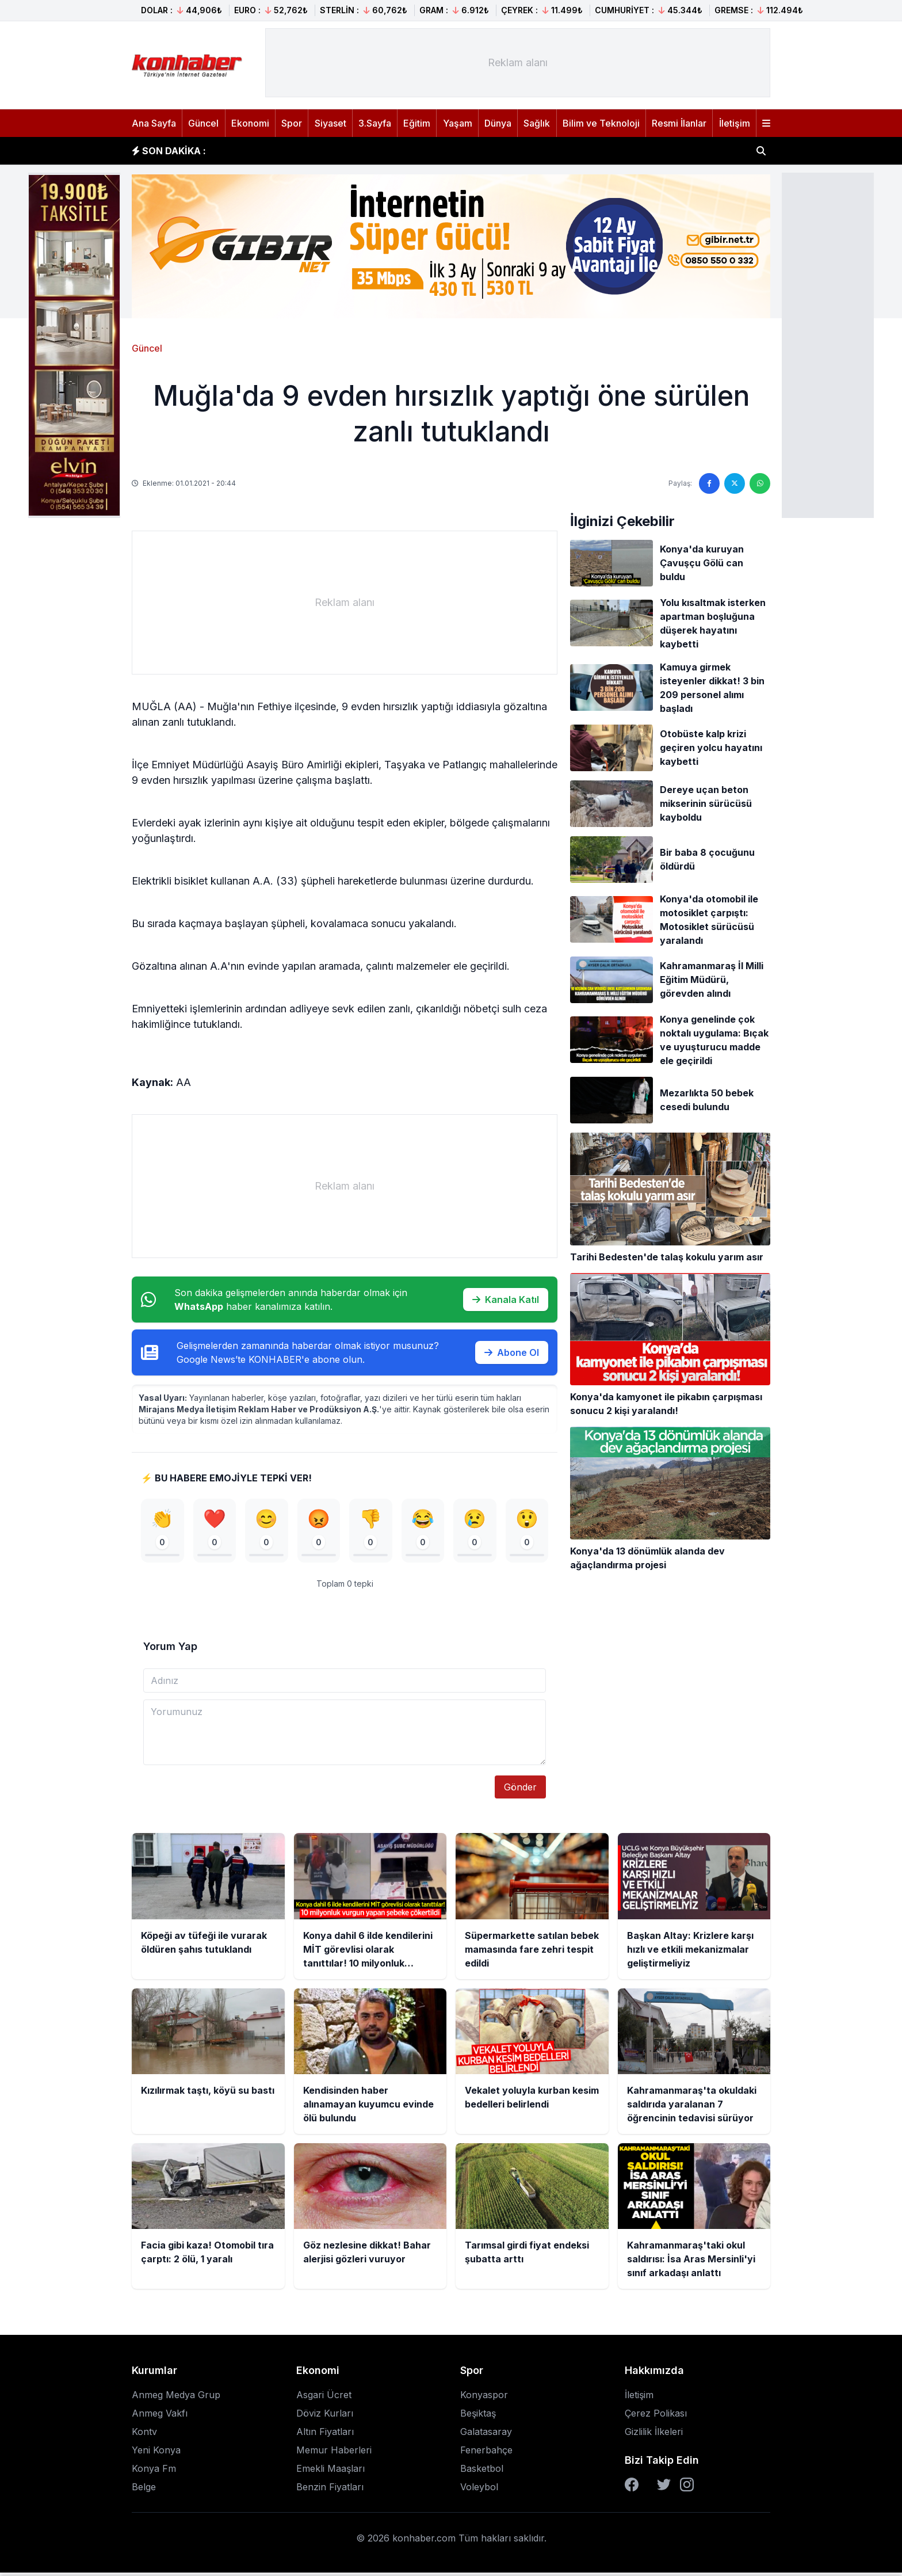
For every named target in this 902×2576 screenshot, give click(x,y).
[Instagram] (687, 2488)
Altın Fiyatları (325, 2435)
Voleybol (479, 2490)
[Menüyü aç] (766, 123)
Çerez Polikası (656, 2416)
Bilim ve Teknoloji (601, 123)
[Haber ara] (761, 150)
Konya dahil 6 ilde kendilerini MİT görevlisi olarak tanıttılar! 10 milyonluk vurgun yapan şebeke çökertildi (454, 151)
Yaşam (457, 123)
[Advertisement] (828, 344)
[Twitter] (664, 2488)
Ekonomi (250, 123)
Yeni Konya (156, 2453)
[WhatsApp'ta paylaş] (760, 483)
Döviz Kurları (324, 2416)
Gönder (520, 1790)
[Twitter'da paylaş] (734, 483)
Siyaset (330, 123)
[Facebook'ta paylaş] (709, 483)
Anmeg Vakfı (160, 2416)
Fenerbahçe (486, 2453)
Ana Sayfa (154, 123)
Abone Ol (511, 1352)
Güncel (203, 123)
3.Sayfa (374, 123)
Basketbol (481, 2472)
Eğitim (416, 123)
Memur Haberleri (334, 2453)
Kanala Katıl (505, 1299)
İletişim (734, 123)
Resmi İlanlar (679, 123)
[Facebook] (632, 2488)
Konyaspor (484, 2398)
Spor (291, 123)
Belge (144, 2490)
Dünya (497, 123)
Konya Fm (154, 2472)
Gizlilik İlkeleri (654, 2435)
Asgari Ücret (323, 2398)
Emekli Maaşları (330, 2472)
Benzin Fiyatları (330, 2490)
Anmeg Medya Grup (176, 2398)
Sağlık (536, 123)
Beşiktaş (478, 2416)
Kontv (144, 2435)
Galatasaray (486, 2435)
